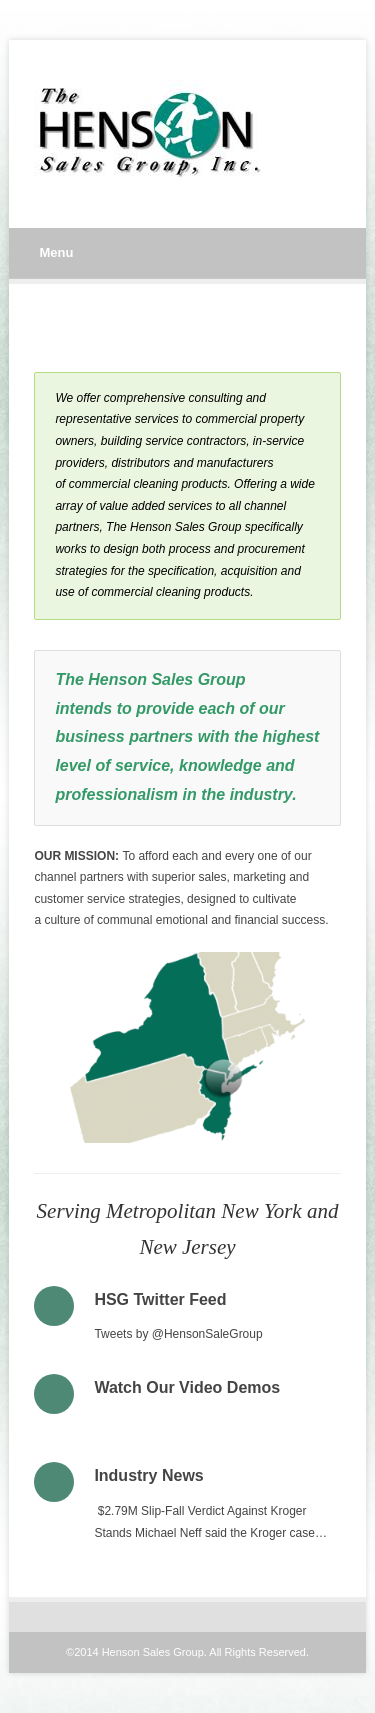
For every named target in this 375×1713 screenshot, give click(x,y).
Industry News (148, 1475)
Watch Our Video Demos (187, 1387)
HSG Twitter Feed (160, 1299)
